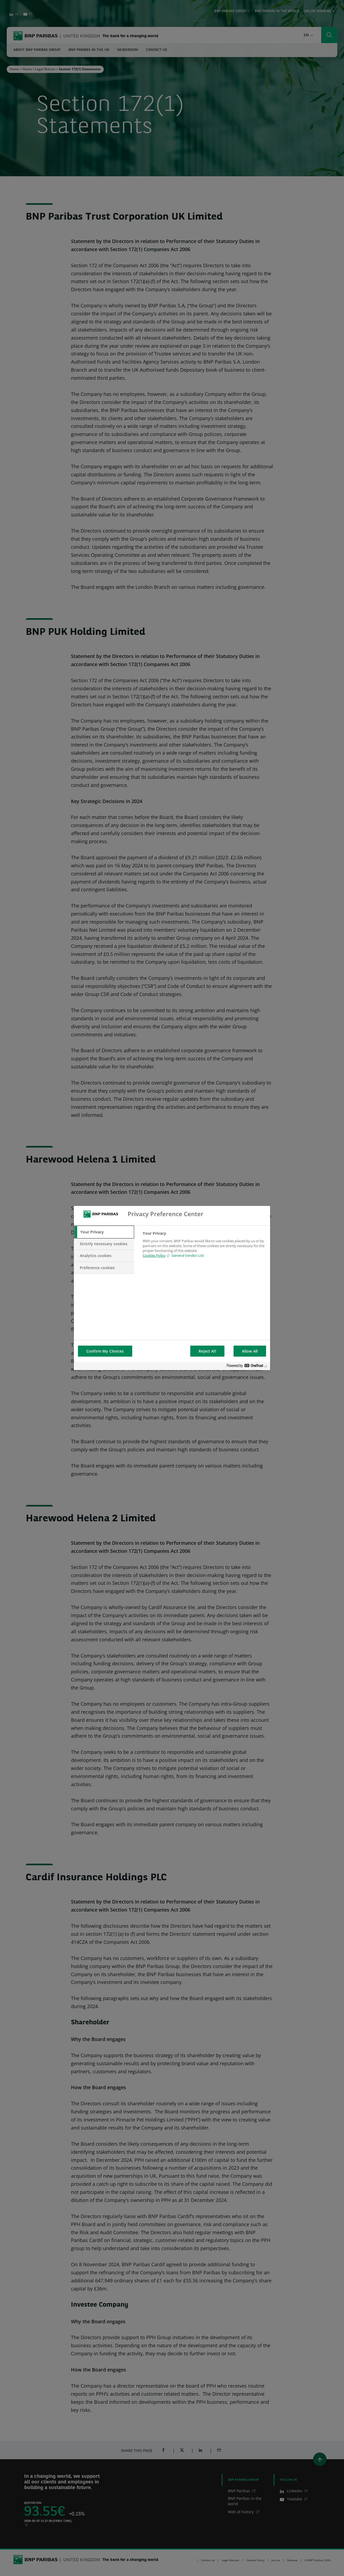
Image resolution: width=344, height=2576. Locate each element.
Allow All (250, 1351)
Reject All (207, 1351)
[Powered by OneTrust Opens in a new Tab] (247, 1366)
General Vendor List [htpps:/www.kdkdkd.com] (187, 1255)
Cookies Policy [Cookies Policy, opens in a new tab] (154, 1255)
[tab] (104, 1232)
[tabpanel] (204, 1247)
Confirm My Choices (105, 1351)
